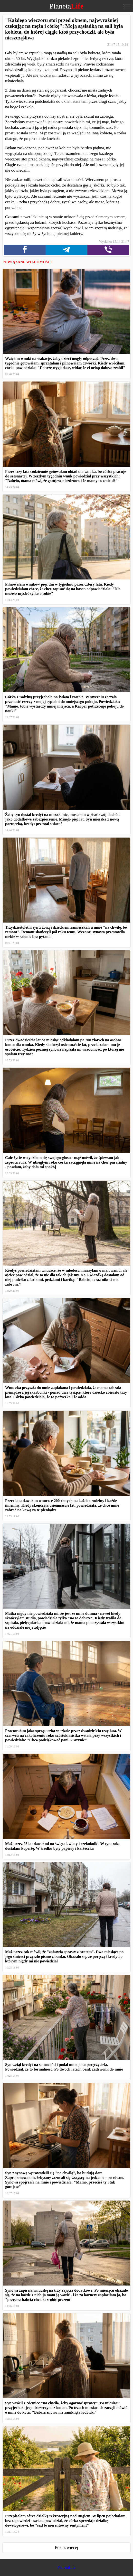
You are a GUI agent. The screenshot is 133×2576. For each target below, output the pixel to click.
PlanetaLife (66, 2567)
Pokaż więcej (66, 2547)
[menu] (127, 6)
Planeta (66, 6)
